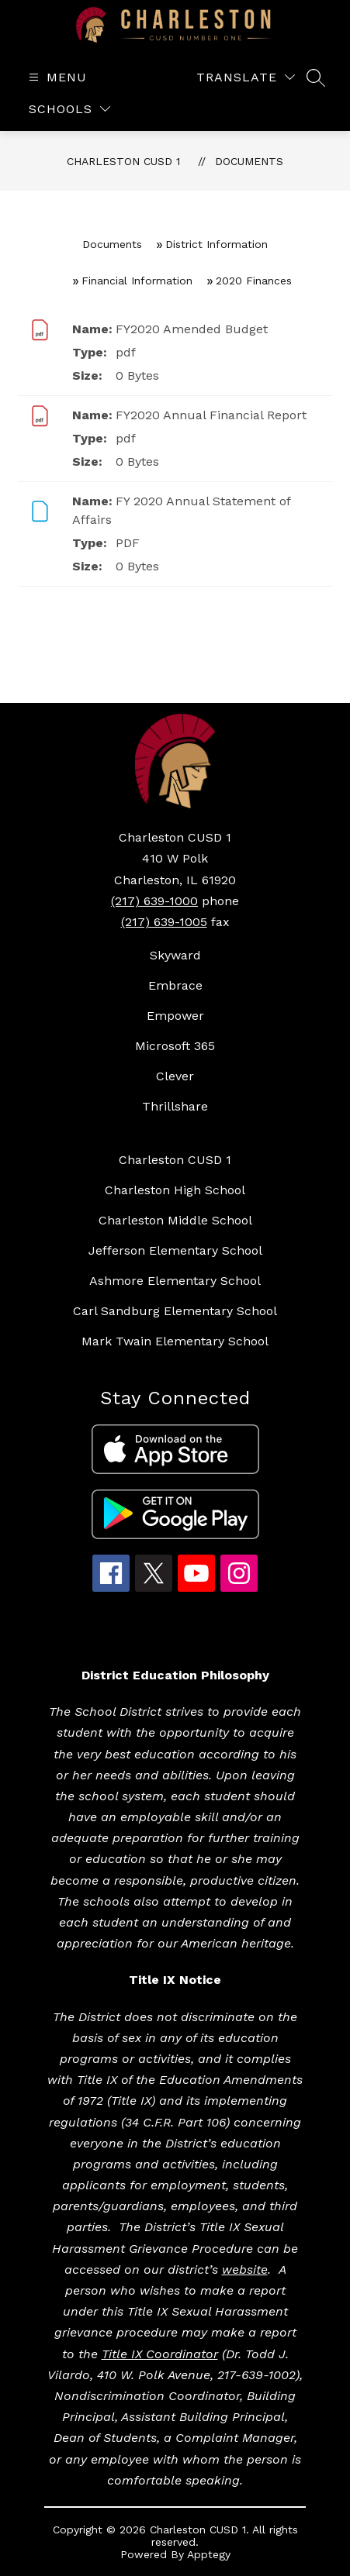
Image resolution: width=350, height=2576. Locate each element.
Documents (249, 161)
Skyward (175, 955)
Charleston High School (175, 1190)
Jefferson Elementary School (175, 1250)
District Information (216, 244)
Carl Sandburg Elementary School (175, 1310)
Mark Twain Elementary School (175, 1341)
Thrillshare (175, 1106)
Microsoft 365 (175, 1045)
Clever (175, 1076)
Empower (175, 1015)
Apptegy (208, 2554)
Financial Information (136, 280)
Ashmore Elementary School (175, 1280)
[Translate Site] (245, 77)
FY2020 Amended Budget (192, 329)
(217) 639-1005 (164, 921)
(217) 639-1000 (154, 901)
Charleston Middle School (175, 1220)
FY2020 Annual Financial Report (211, 415)
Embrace (175, 985)
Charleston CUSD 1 (123, 161)
